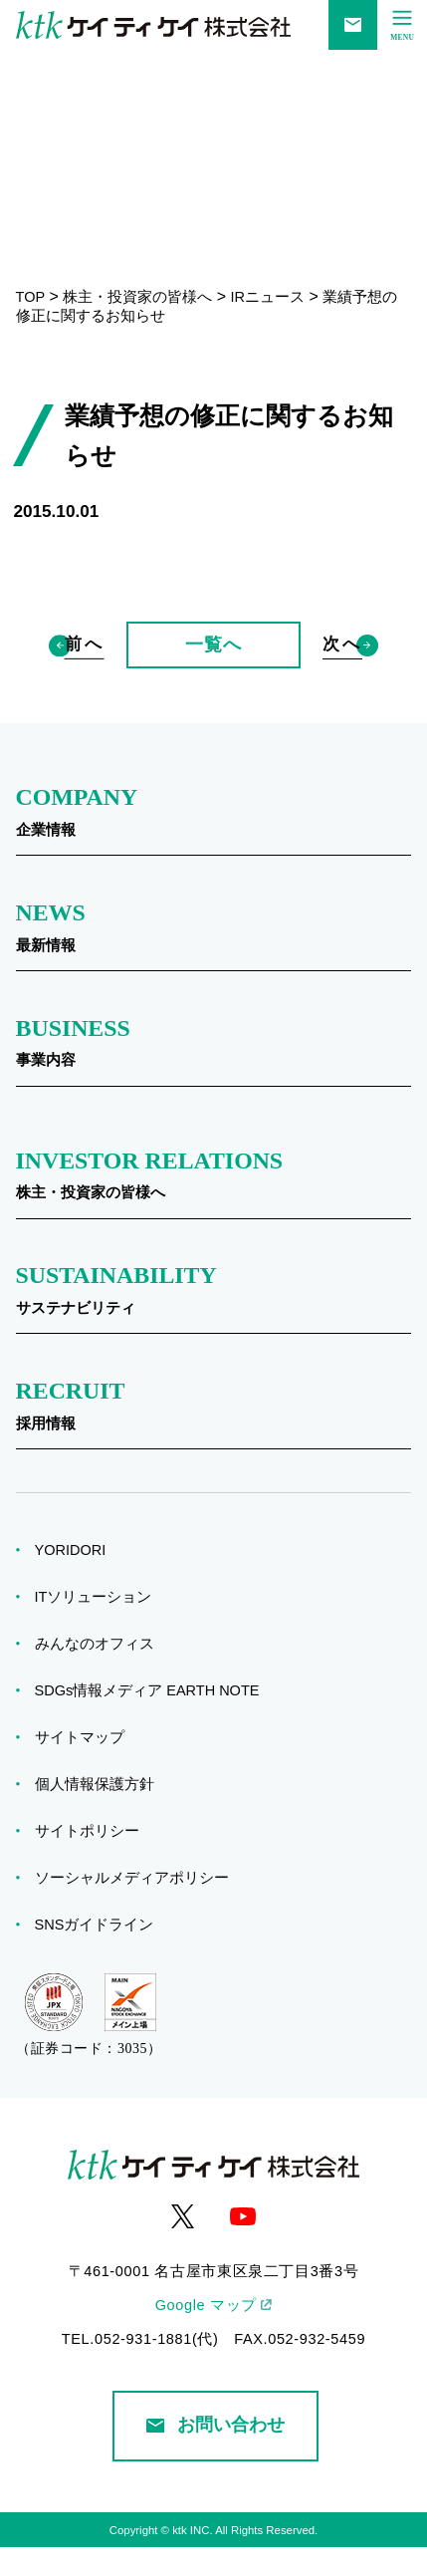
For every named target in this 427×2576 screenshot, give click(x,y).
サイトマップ (86, 1765)
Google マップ (206, 2333)
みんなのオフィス (101, 1671)
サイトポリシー (93, 1859)
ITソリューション (100, 1625)
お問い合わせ (215, 2452)
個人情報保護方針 (101, 1812)
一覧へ (213, 658)
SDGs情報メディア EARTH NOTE (154, 1718)
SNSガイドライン (101, 1952)
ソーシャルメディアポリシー (138, 1906)
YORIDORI (77, 1578)
